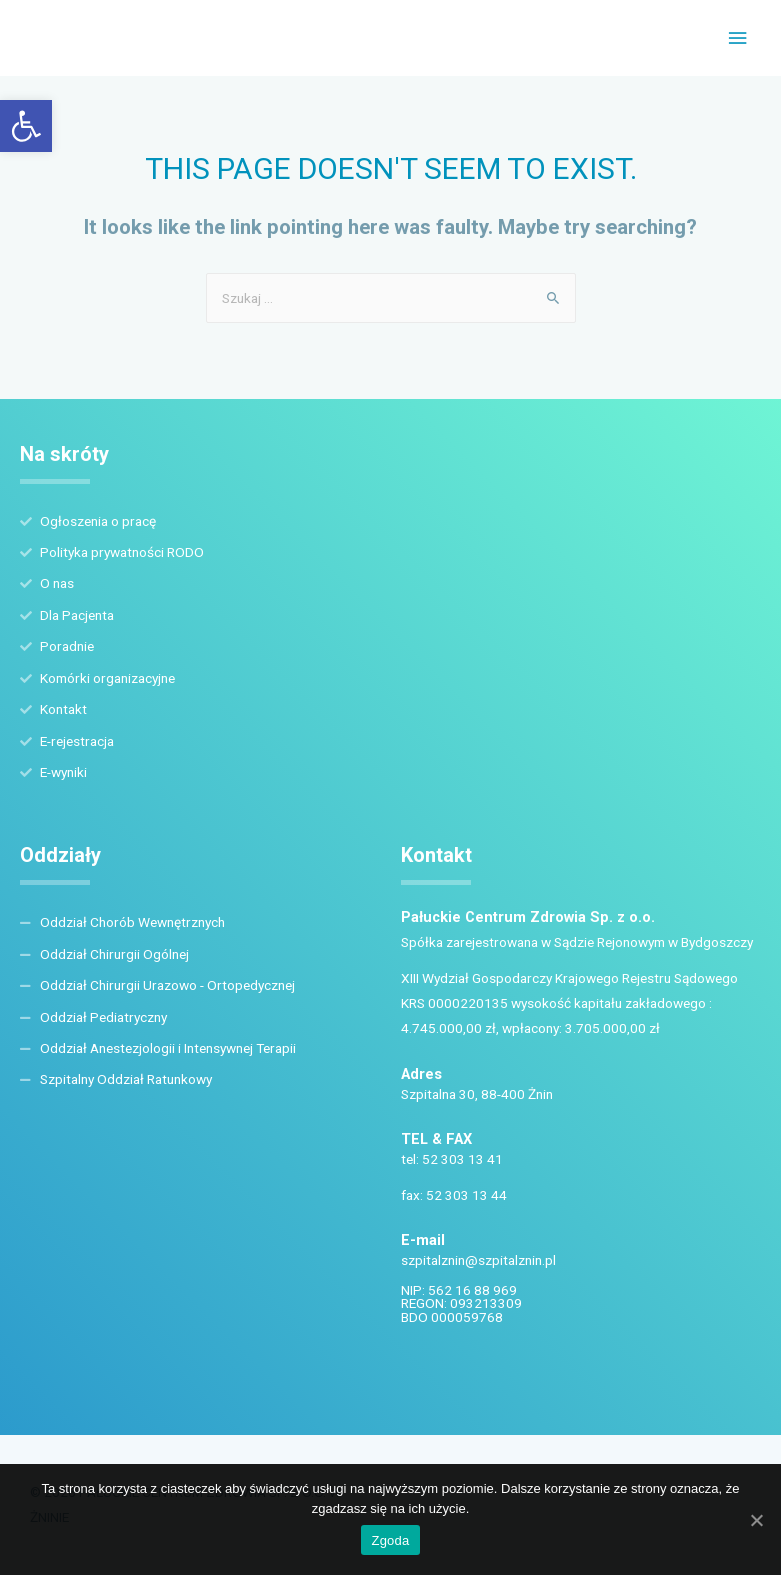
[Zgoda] (756, 1520)
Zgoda (390, 1540)
